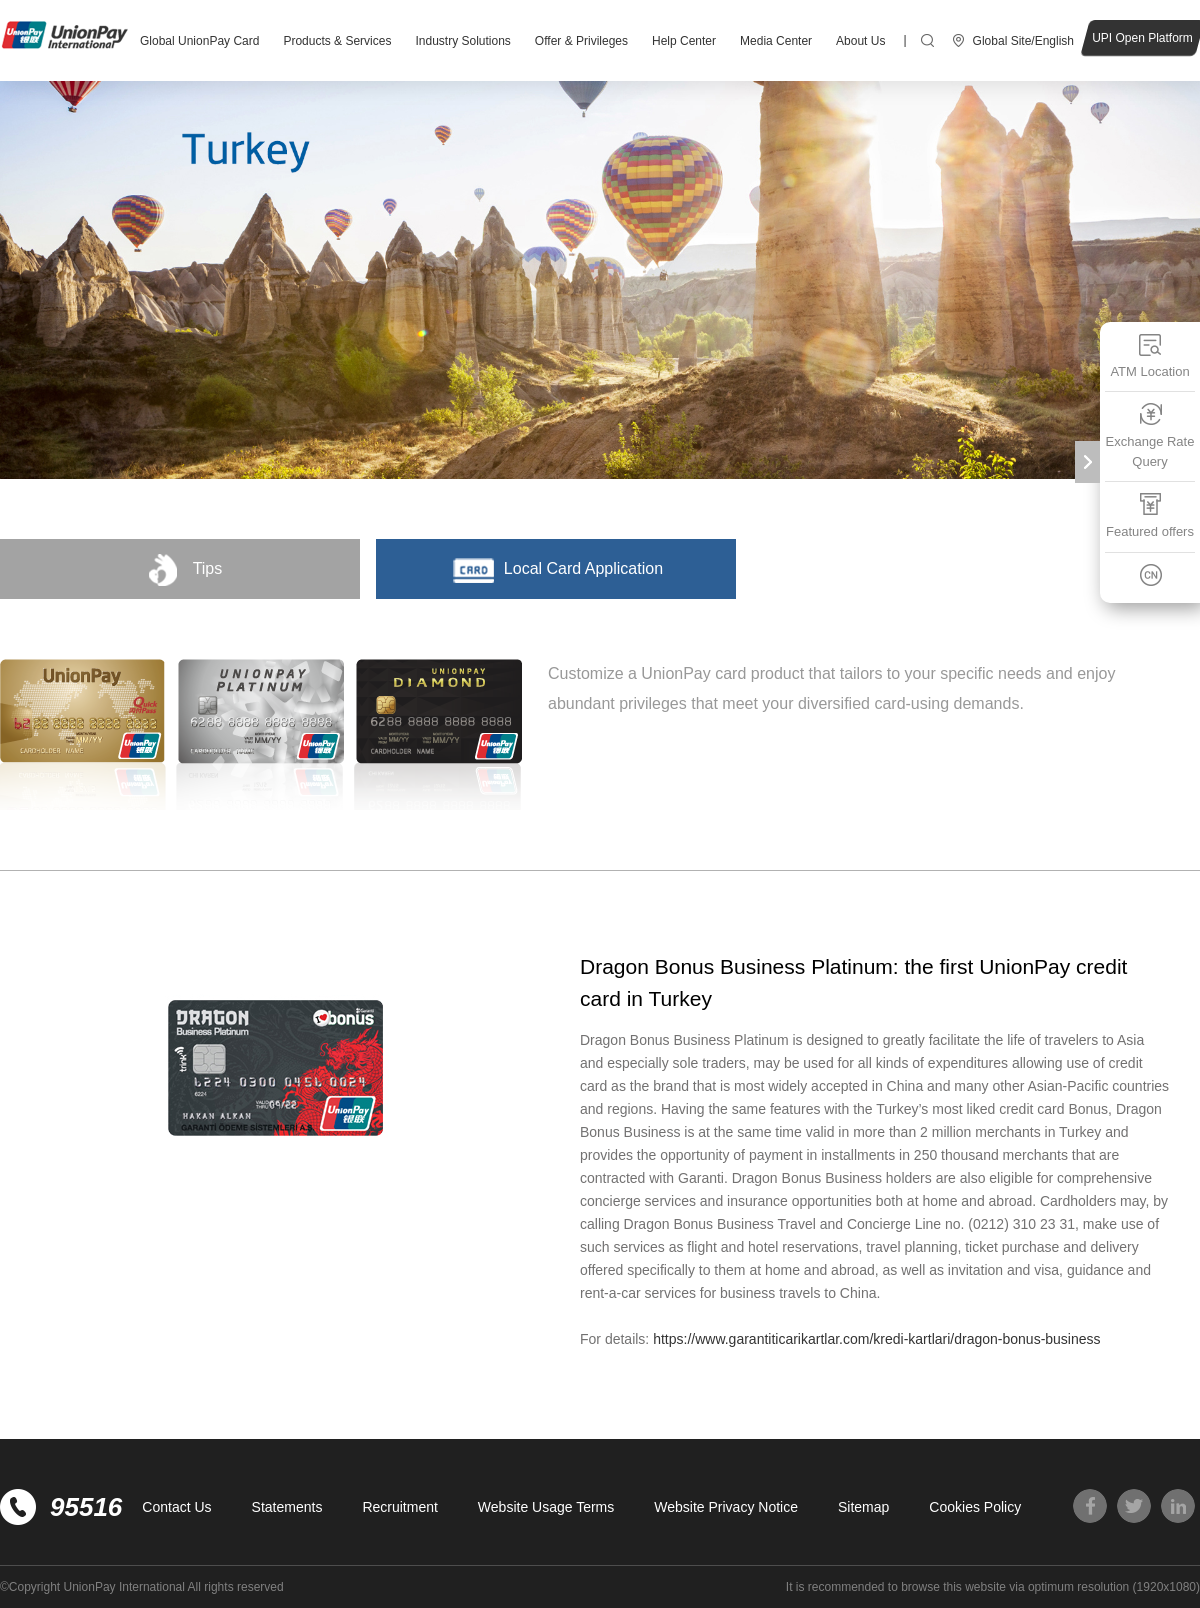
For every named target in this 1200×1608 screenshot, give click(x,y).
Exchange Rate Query (1150, 435)
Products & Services (337, 41)
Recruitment (399, 1507)
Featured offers (1150, 515)
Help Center (684, 41)
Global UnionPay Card (199, 41)
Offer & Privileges (581, 41)
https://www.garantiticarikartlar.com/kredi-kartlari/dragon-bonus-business (876, 1339)
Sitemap (863, 1507)
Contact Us (176, 1507)
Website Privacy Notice (726, 1507)
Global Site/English (1023, 41)
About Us (860, 41)
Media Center (776, 41)
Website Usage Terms (546, 1507)
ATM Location (1149, 355)
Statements (287, 1507)
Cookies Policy (975, 1507)
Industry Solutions (462, 41)
